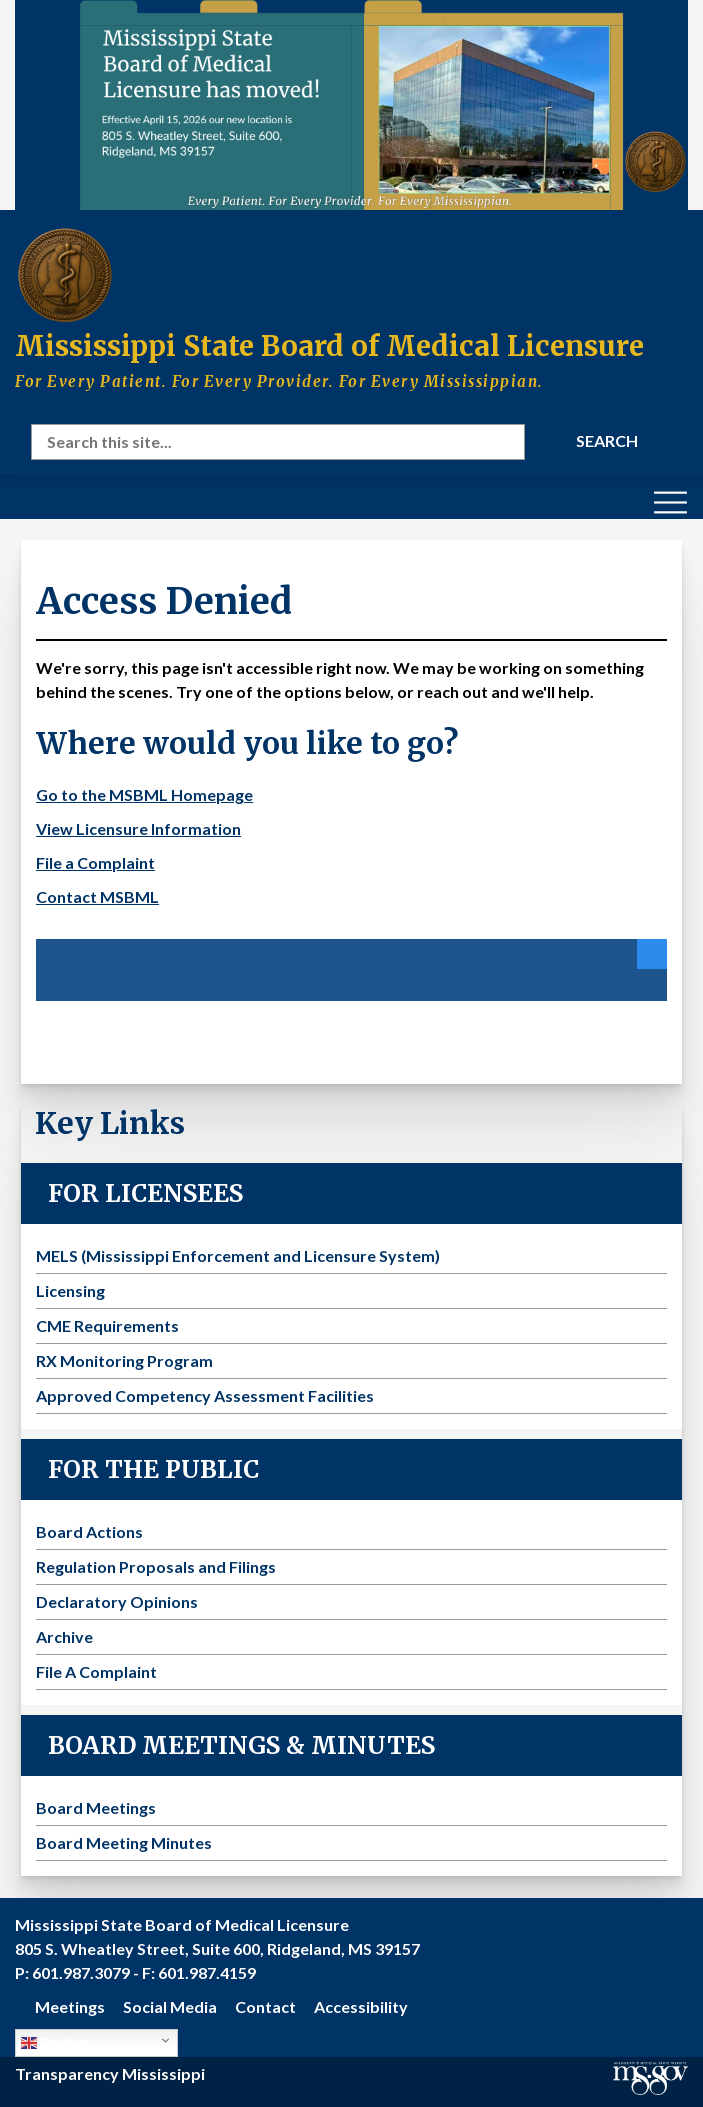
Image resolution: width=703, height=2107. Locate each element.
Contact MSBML (97, 896)
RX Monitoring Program (124, 1360)
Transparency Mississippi (110, 2073)
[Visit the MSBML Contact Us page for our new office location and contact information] (351, 105)
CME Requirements (107, 1325)
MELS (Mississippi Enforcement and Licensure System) (238, 1255)
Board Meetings (96, 1807)
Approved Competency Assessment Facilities (205, 1395)
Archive (64, 1636)
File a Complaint (95, 862)
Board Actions (89, 1531)
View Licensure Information (138, 828)
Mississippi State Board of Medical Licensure (329, 346)
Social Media (170, 2006)
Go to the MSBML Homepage (144, 794)
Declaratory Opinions (117, 1601)
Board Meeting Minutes (124, 1842)
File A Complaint (96, 1671)
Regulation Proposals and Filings (156, 1566)
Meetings (70, 2006)
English (55, 2043)
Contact (265, 2006)
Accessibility (361, 2006)
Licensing (70, 1290)
